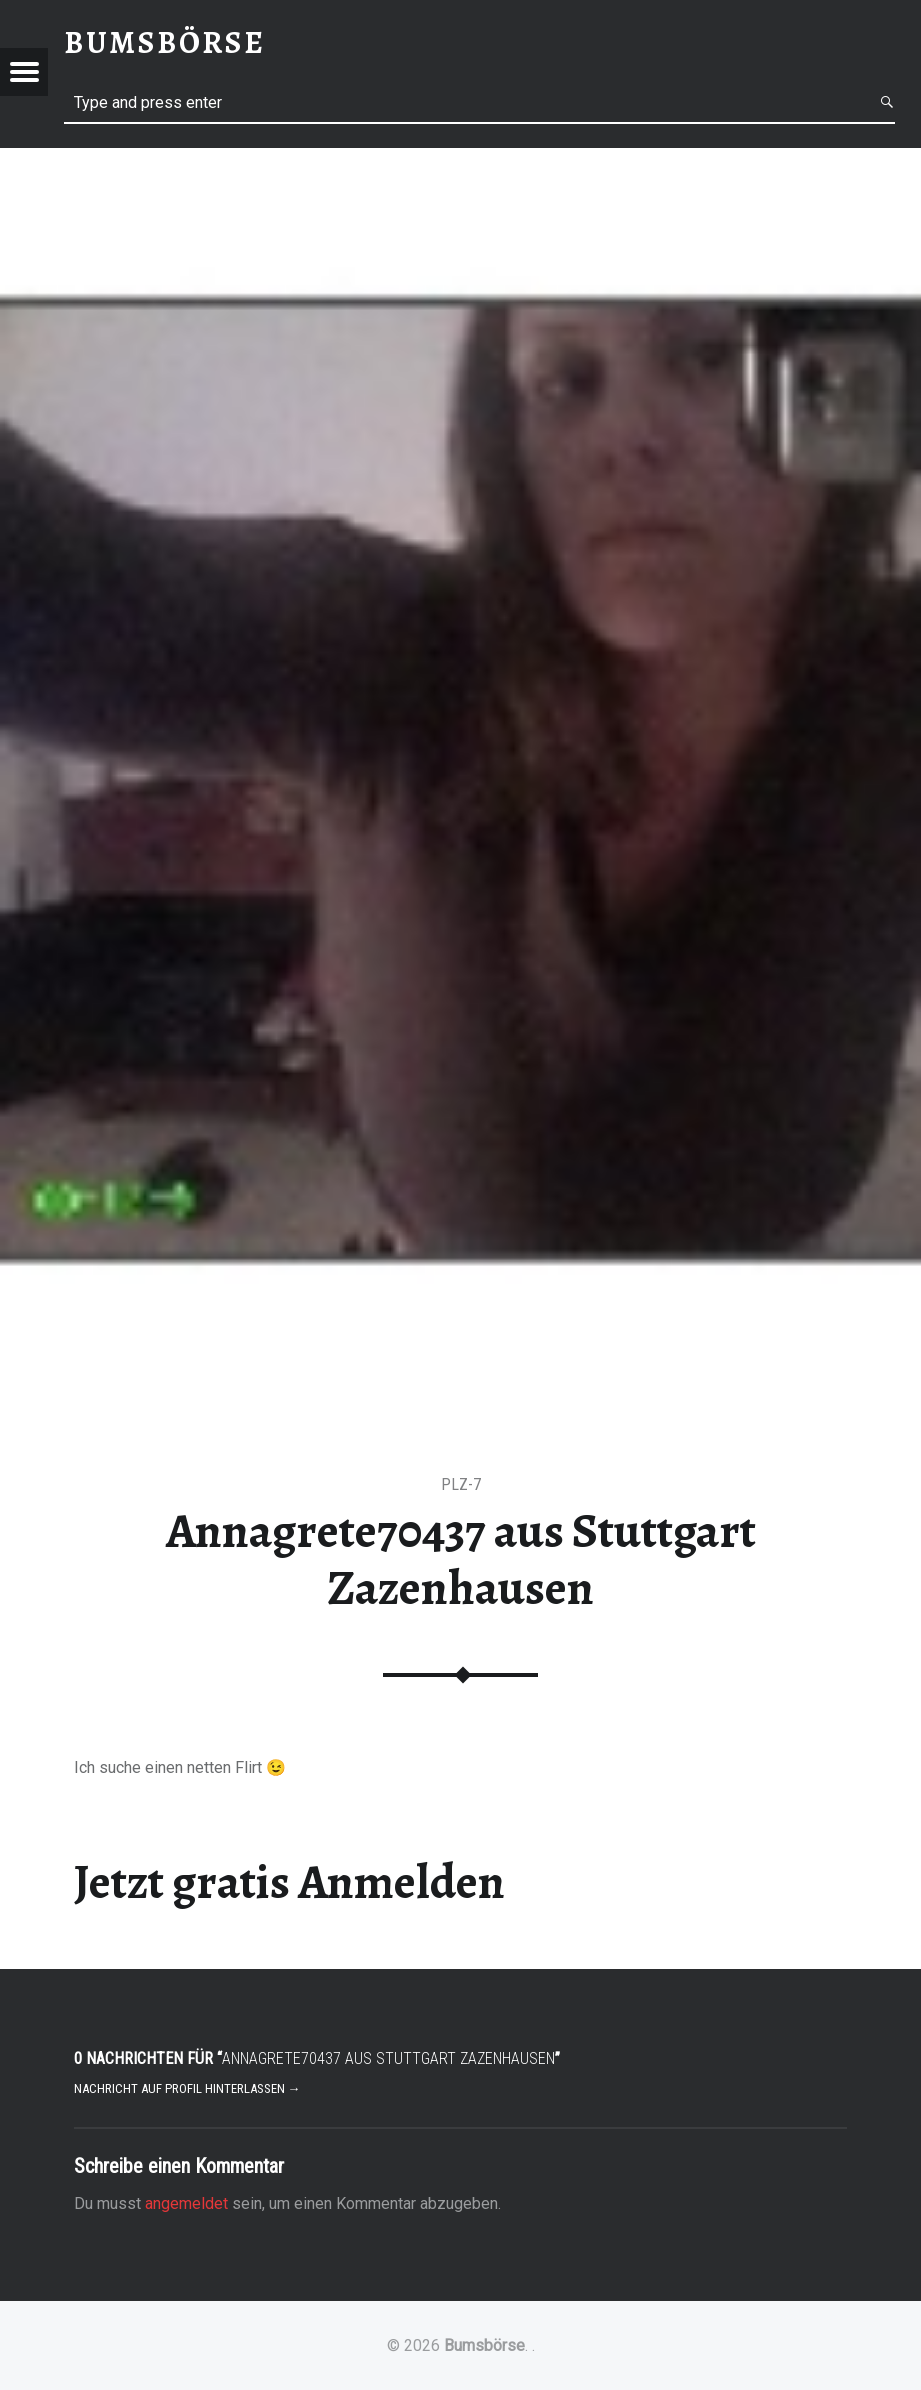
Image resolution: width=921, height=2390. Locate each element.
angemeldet (186, 2203)
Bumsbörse (484, 2345)
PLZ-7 (461, 1484)
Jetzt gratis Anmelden (289, 1882)
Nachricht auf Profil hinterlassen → (187, 2088)
